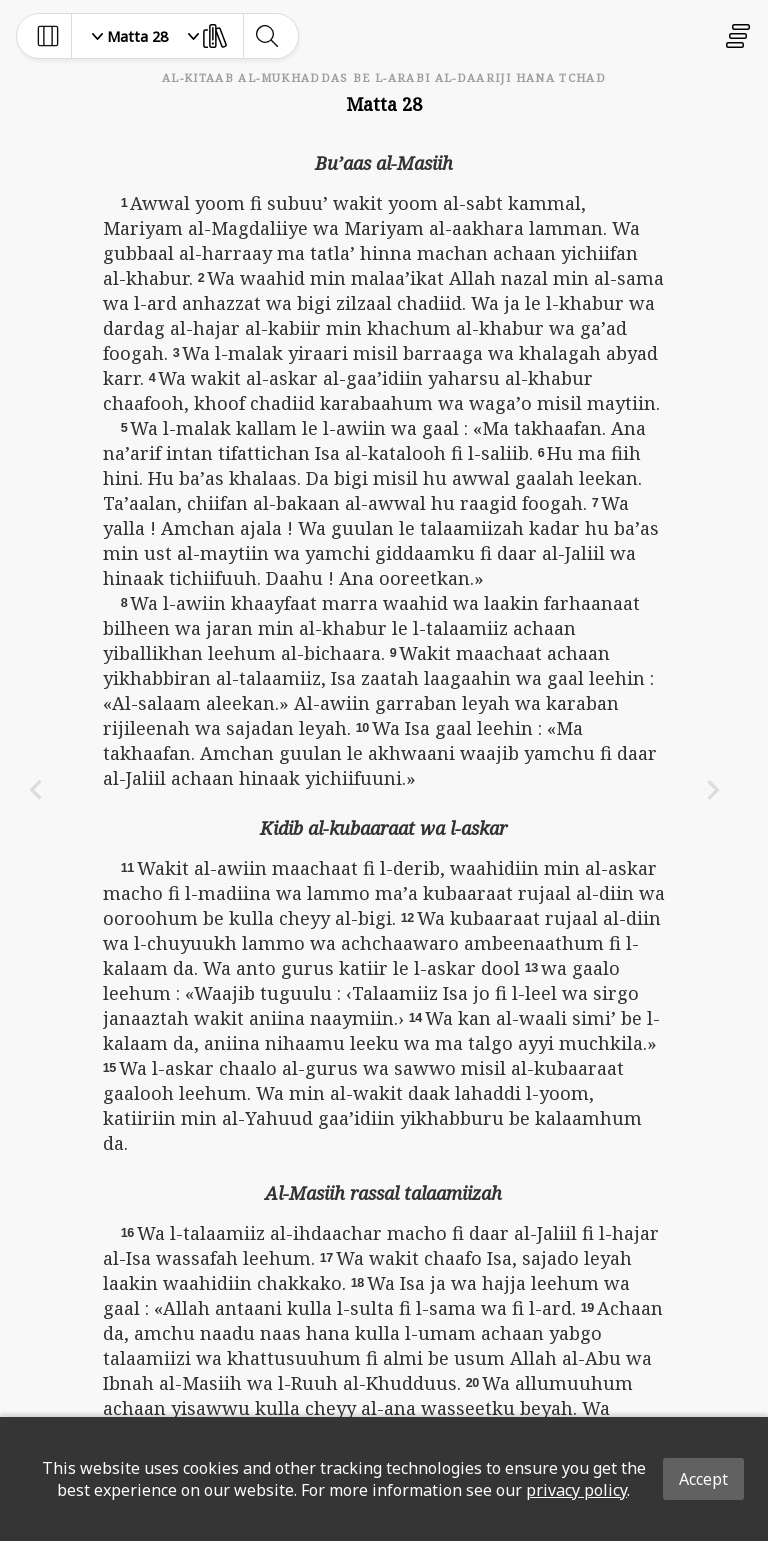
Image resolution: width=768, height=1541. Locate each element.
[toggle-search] (266, 36)
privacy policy (576, 1490)
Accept (703, 1479)
